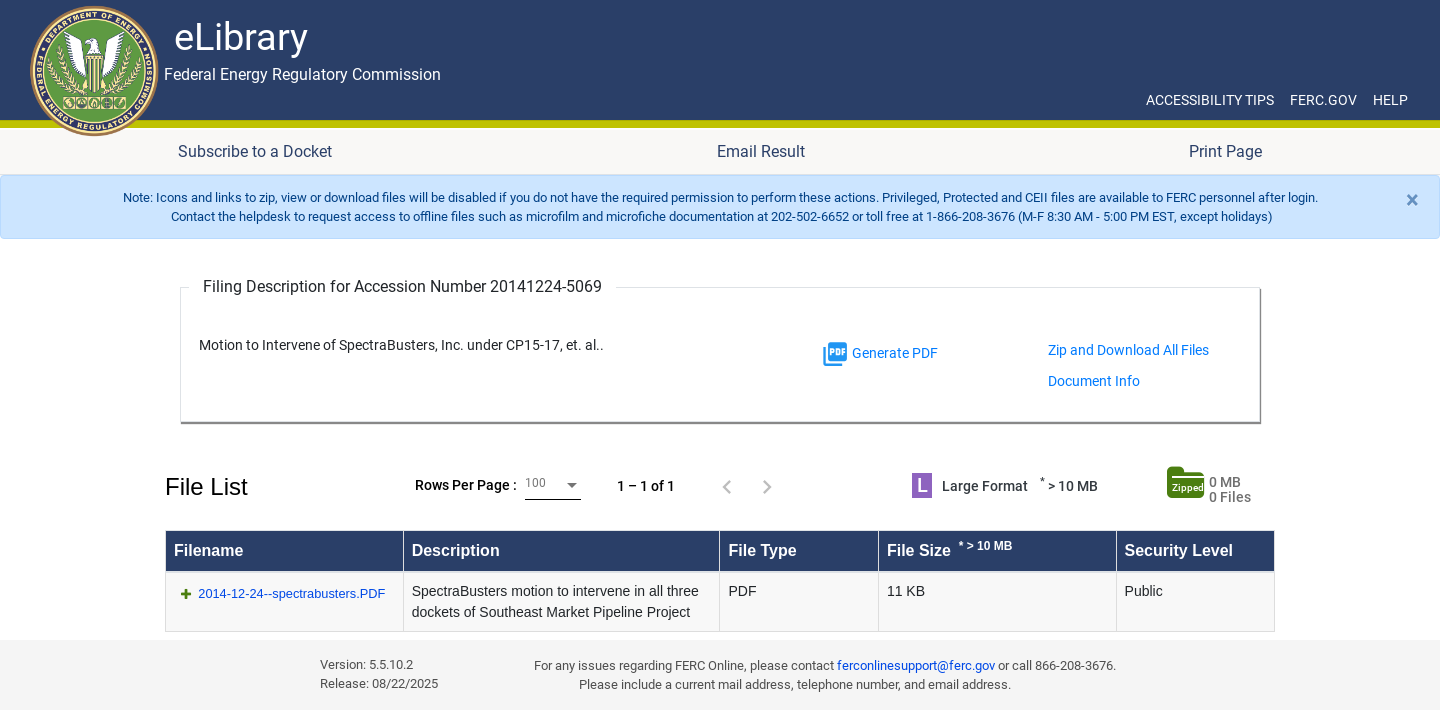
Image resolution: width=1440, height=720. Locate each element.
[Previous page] (727, 486)
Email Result (761, 151)
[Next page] (767, 486)
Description (456, 550)
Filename (208, 550)
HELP (1390, 100)
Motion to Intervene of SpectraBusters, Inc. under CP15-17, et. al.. (401, 345)
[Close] (1412, 200)
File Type (762, 550)
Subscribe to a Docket (255, 151)
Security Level (1179, 550)
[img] (835, 354)
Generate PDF (879, 354)
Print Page (1225, 151)
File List (206, 486)
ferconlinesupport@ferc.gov (916, 665)
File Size (950, 549)
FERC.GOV (1323, 100)
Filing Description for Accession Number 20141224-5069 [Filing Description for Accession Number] (402, 286)
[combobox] (553, 485)
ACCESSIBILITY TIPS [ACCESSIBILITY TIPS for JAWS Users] (1210, 100)
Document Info (1094, 381)
